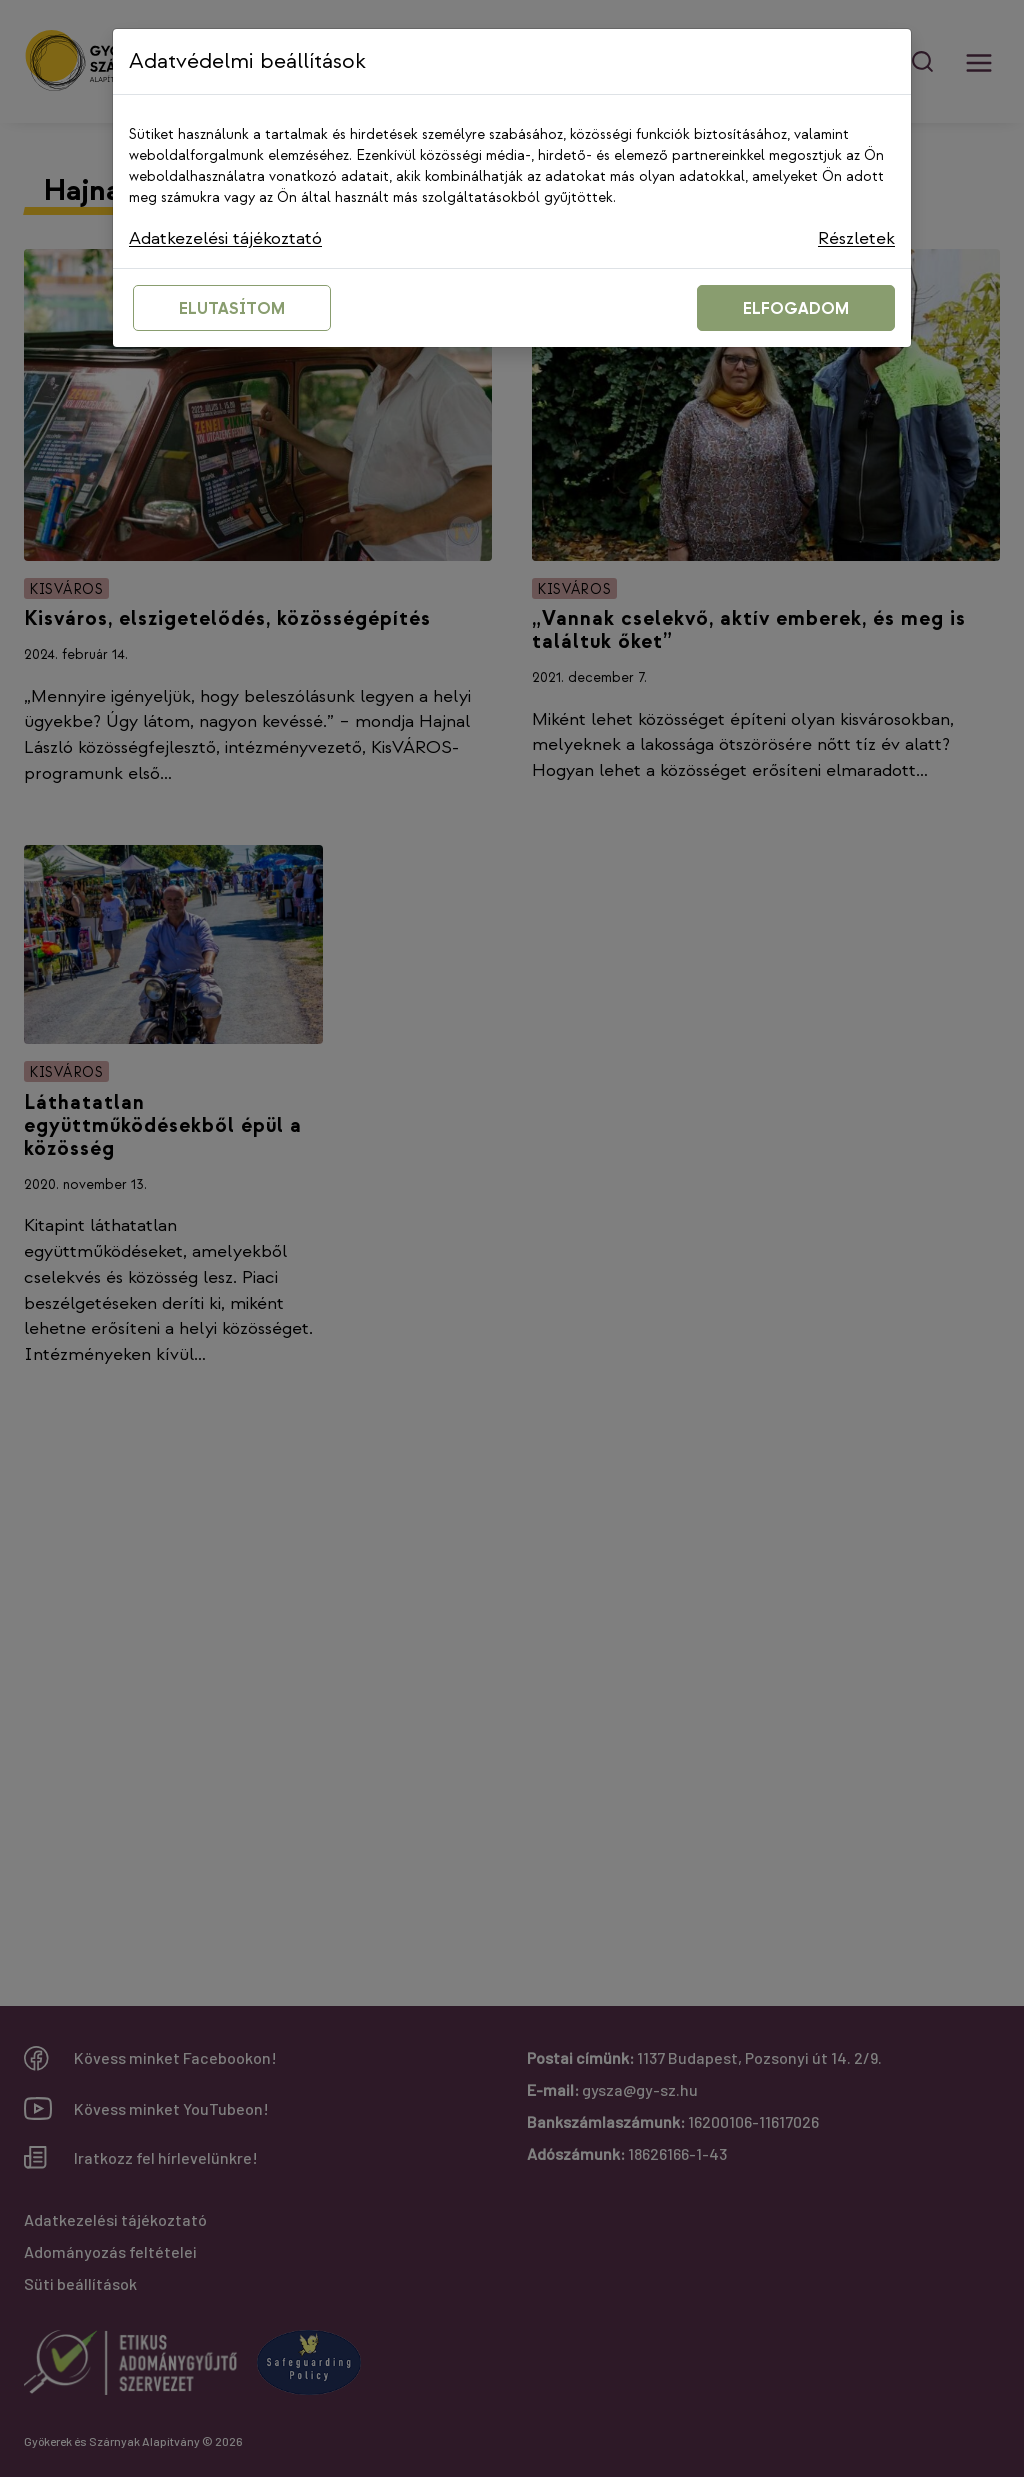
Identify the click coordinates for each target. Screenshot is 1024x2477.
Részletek (856, 238)
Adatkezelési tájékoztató (225, 238)
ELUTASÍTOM (232, 309)
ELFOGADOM (796, 309)
